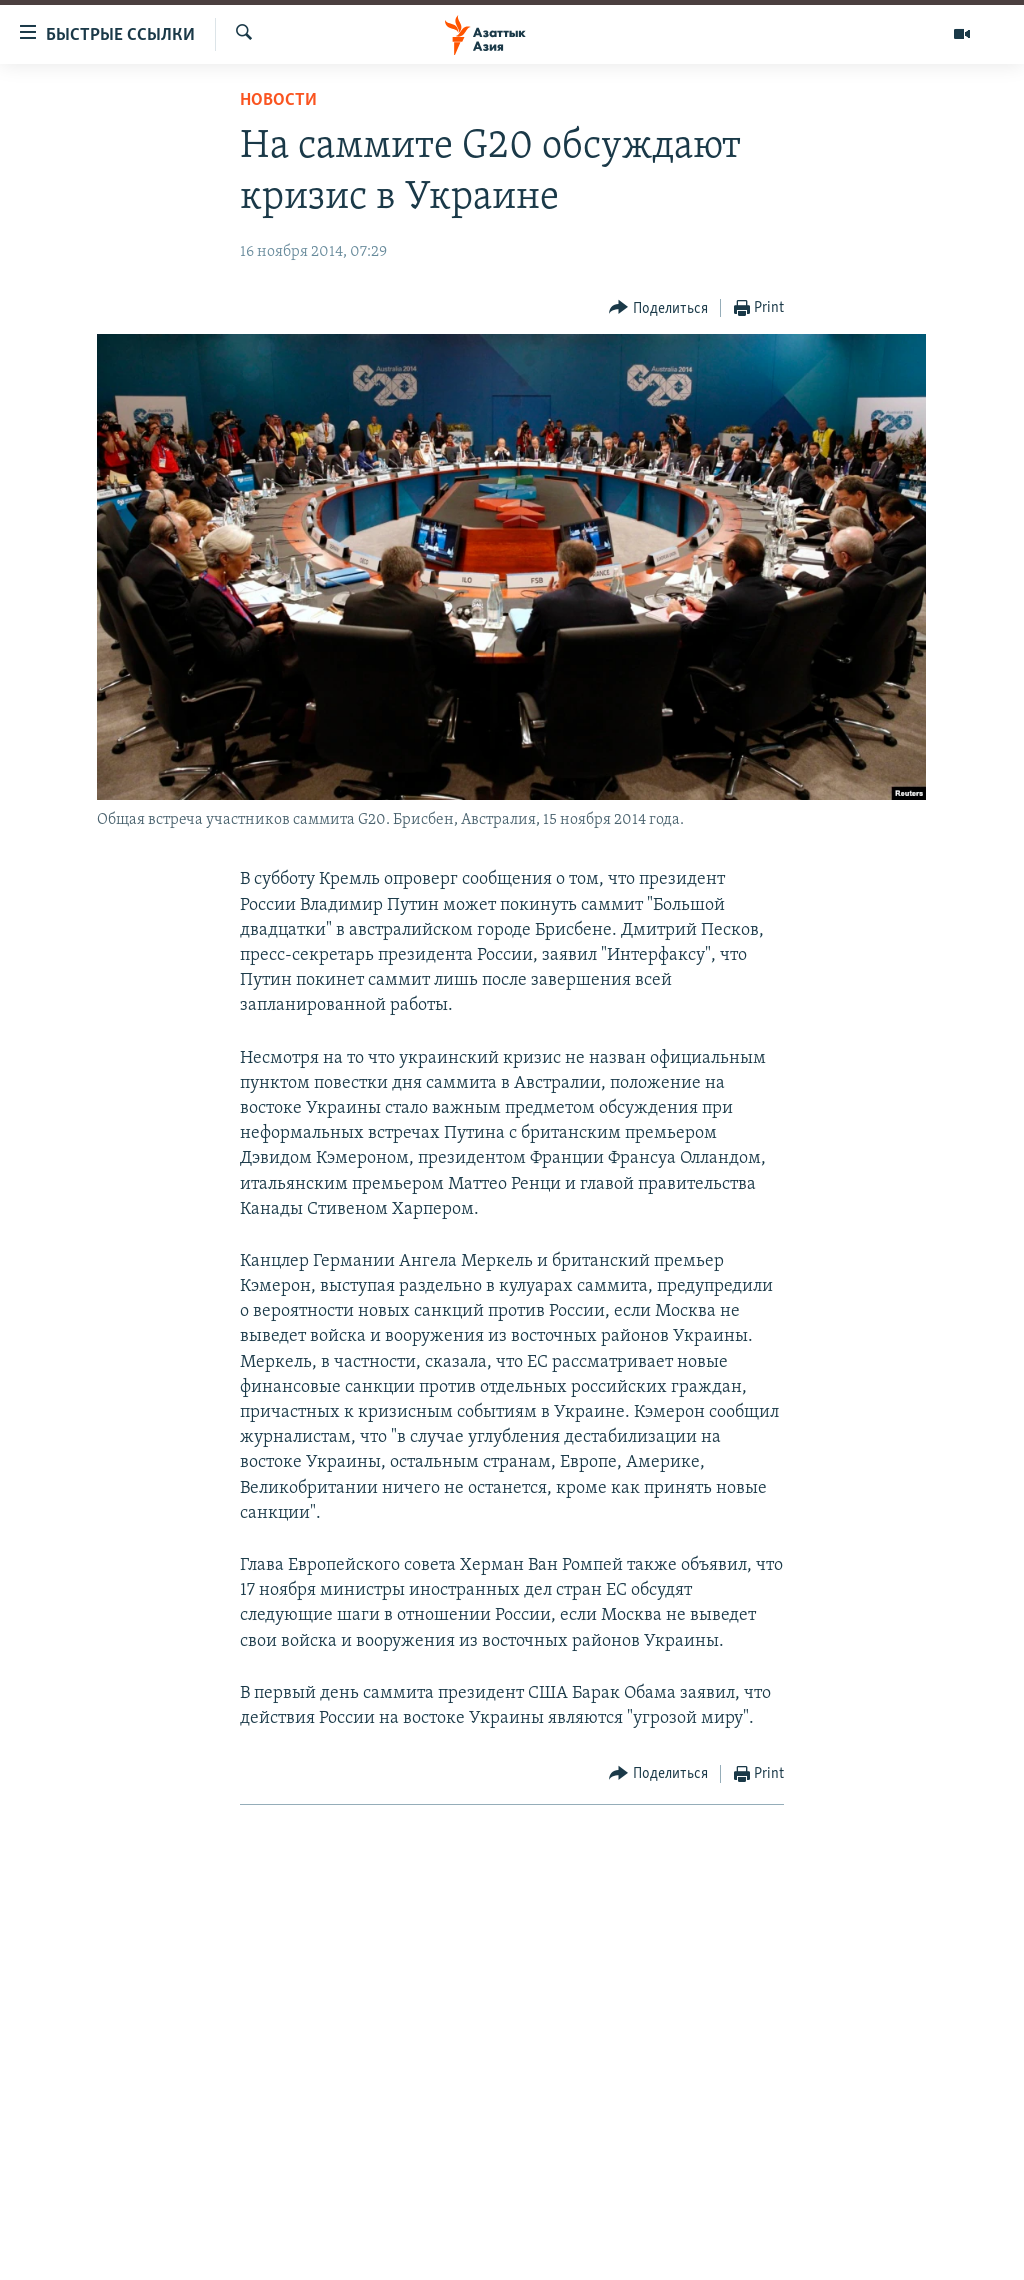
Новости (278, 100)
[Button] (658, 308)
